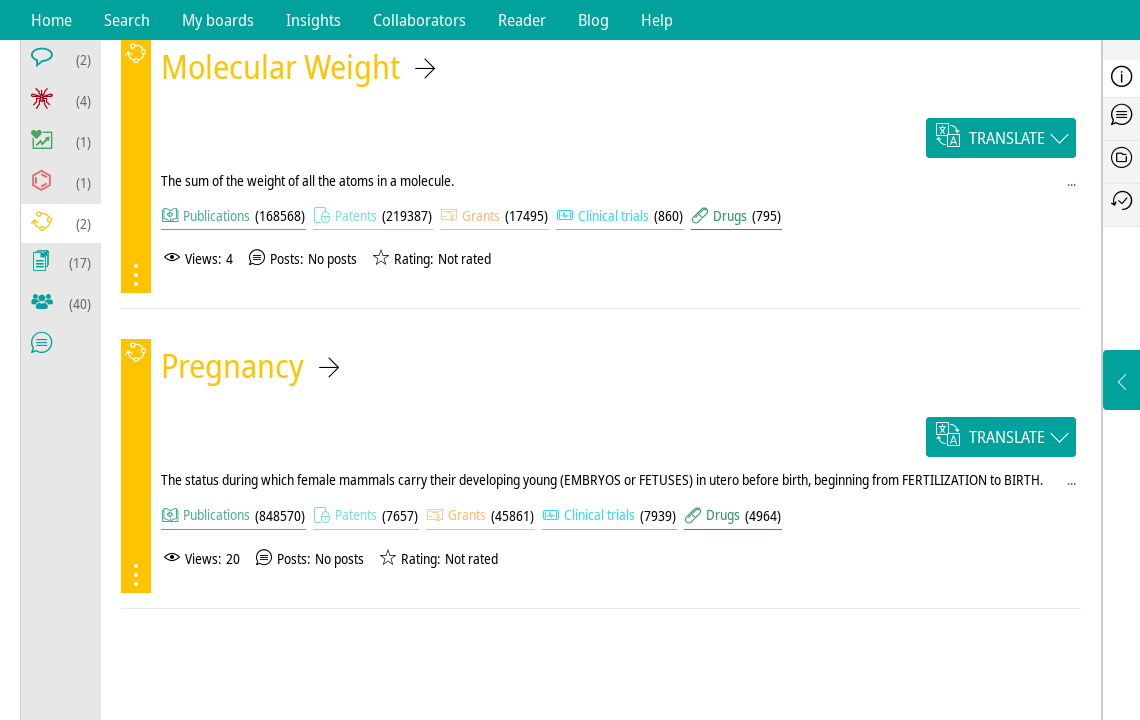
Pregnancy (232, 365)
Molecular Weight (280, 66)
